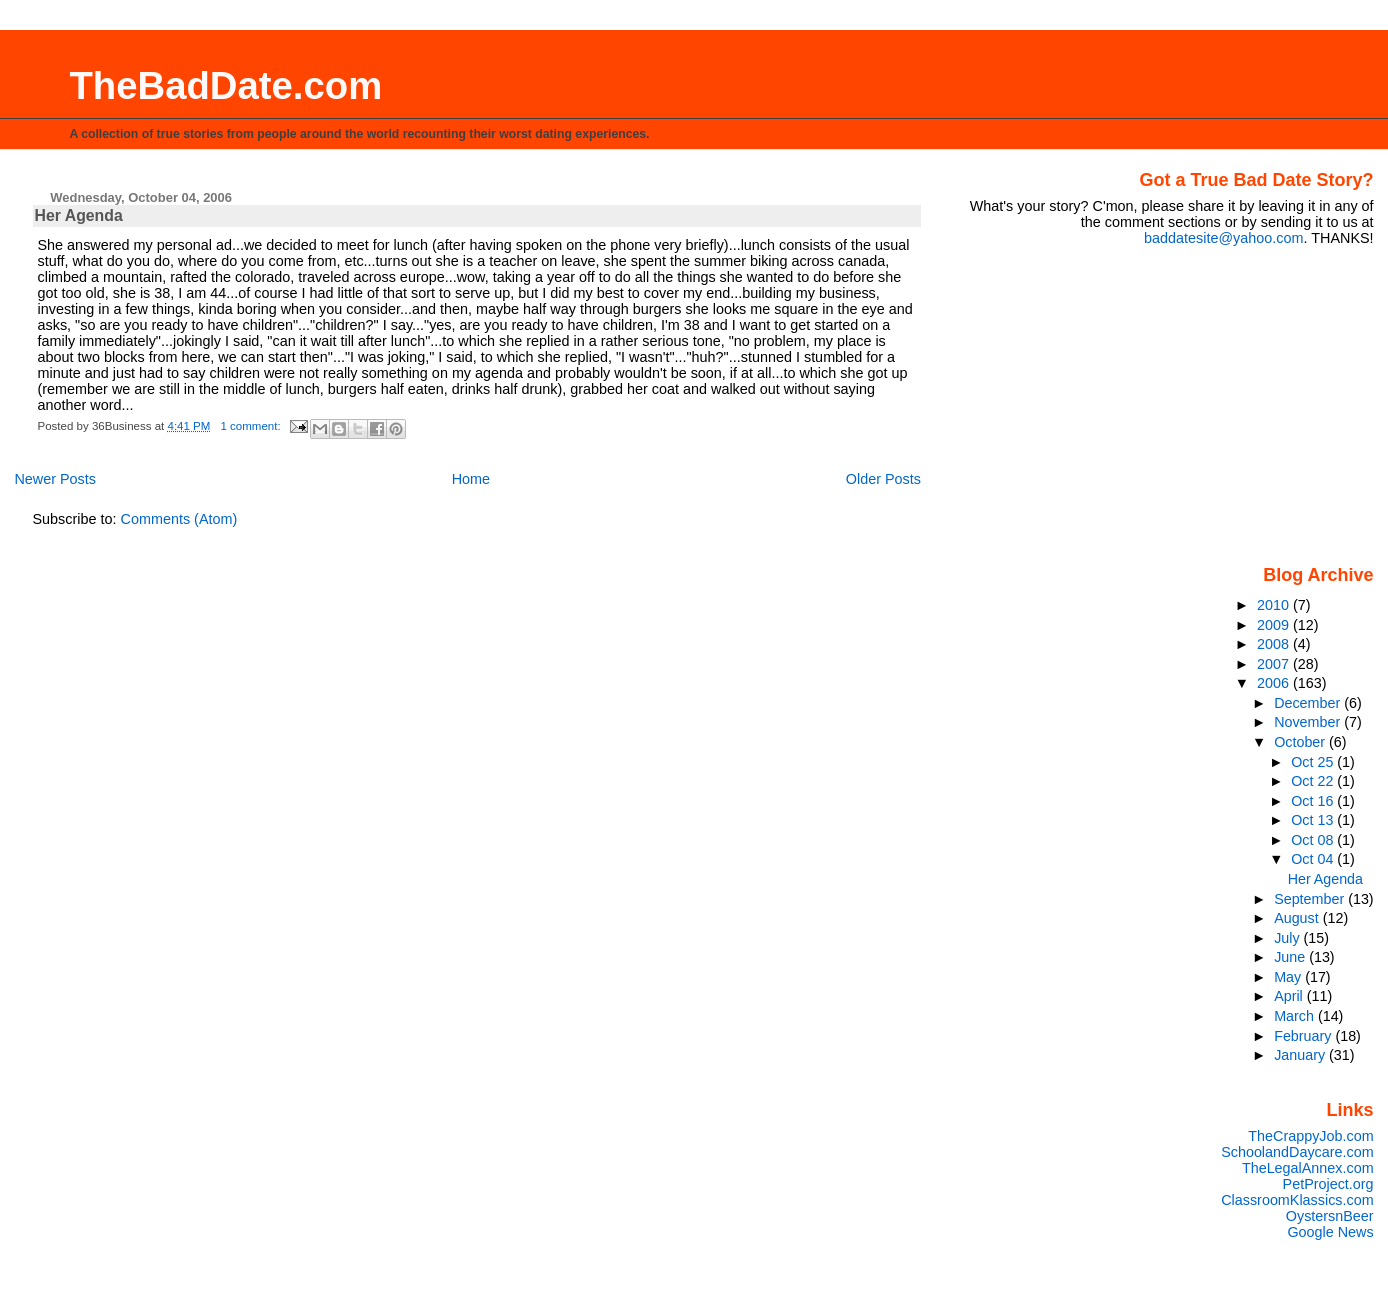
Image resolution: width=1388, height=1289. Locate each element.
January (1301, 1055)
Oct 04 (1314, 859)
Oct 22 (1314, 781)
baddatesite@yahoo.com (1223, 238)
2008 (1275, 644)
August (1298, 918)
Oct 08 (1314, 840)
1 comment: (252, 426)
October (1301, 742)
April (1290, 996)
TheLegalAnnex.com (1308, 1168)
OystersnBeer (1330, 1216)
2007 (1275, 664)
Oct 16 (1314, 801)
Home (471, 479)
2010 (1275, 605)
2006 (1275, 683)
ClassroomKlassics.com (1297, 1200)
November (1309, 722)
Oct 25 (1314, 762)
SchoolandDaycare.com (1297, 1152)
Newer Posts (55, 479)
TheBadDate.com (225, 85)
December (1309, 703)
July (1288, 938)
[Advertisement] (1249, 404)
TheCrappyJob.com (1310, 1136)
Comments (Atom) (179, 519)
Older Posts (883, 479)
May (1289, 977)
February (1304, 1036)
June (1291, 957)
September (1311, 899)
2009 (1275, 625)
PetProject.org (1328, 1184)
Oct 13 (1314, 820)
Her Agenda (79, 215)
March (1296, 1016)
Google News (1330, 1232)
